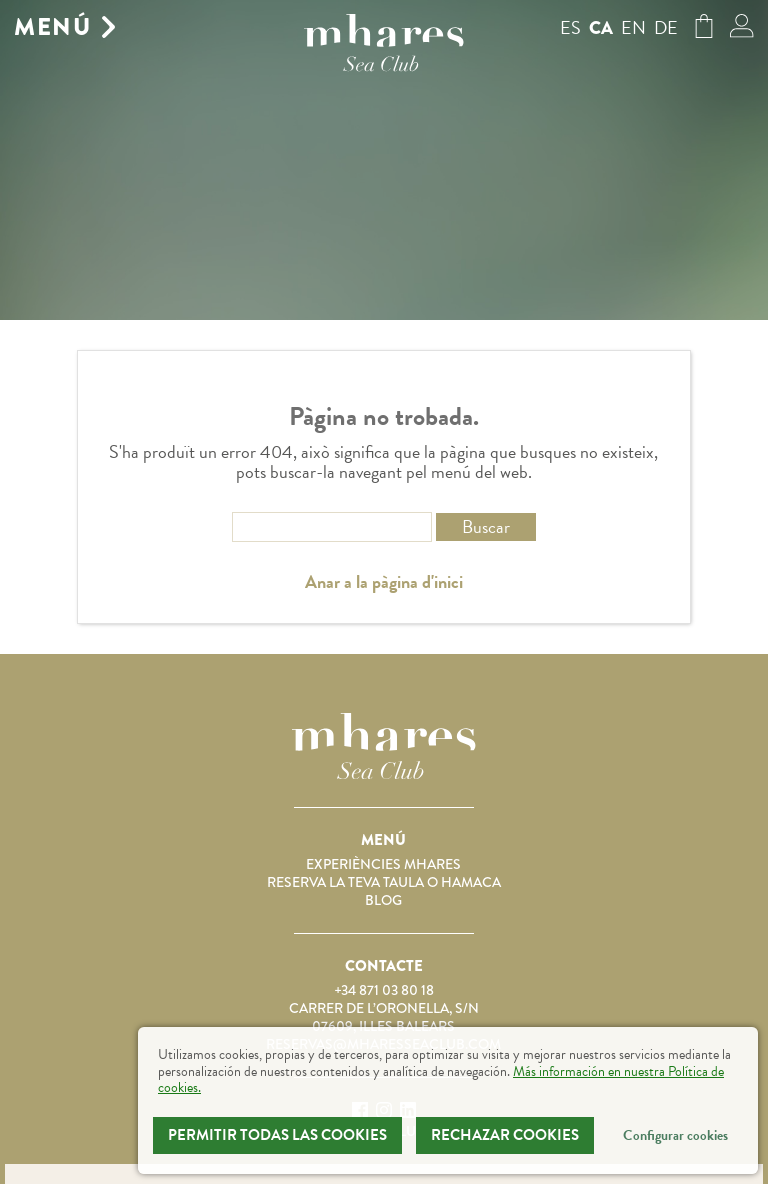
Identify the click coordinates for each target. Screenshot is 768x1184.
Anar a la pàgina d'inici (384, 582)
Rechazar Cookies (505, 1135)
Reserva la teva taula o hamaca (384, 882)
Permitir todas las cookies (277, 1135)
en (633, 27)
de (666, 27)
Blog (383, 900)
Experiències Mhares (383, 864)
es (570, 27)
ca (601, 28)
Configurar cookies (675, 1135)
